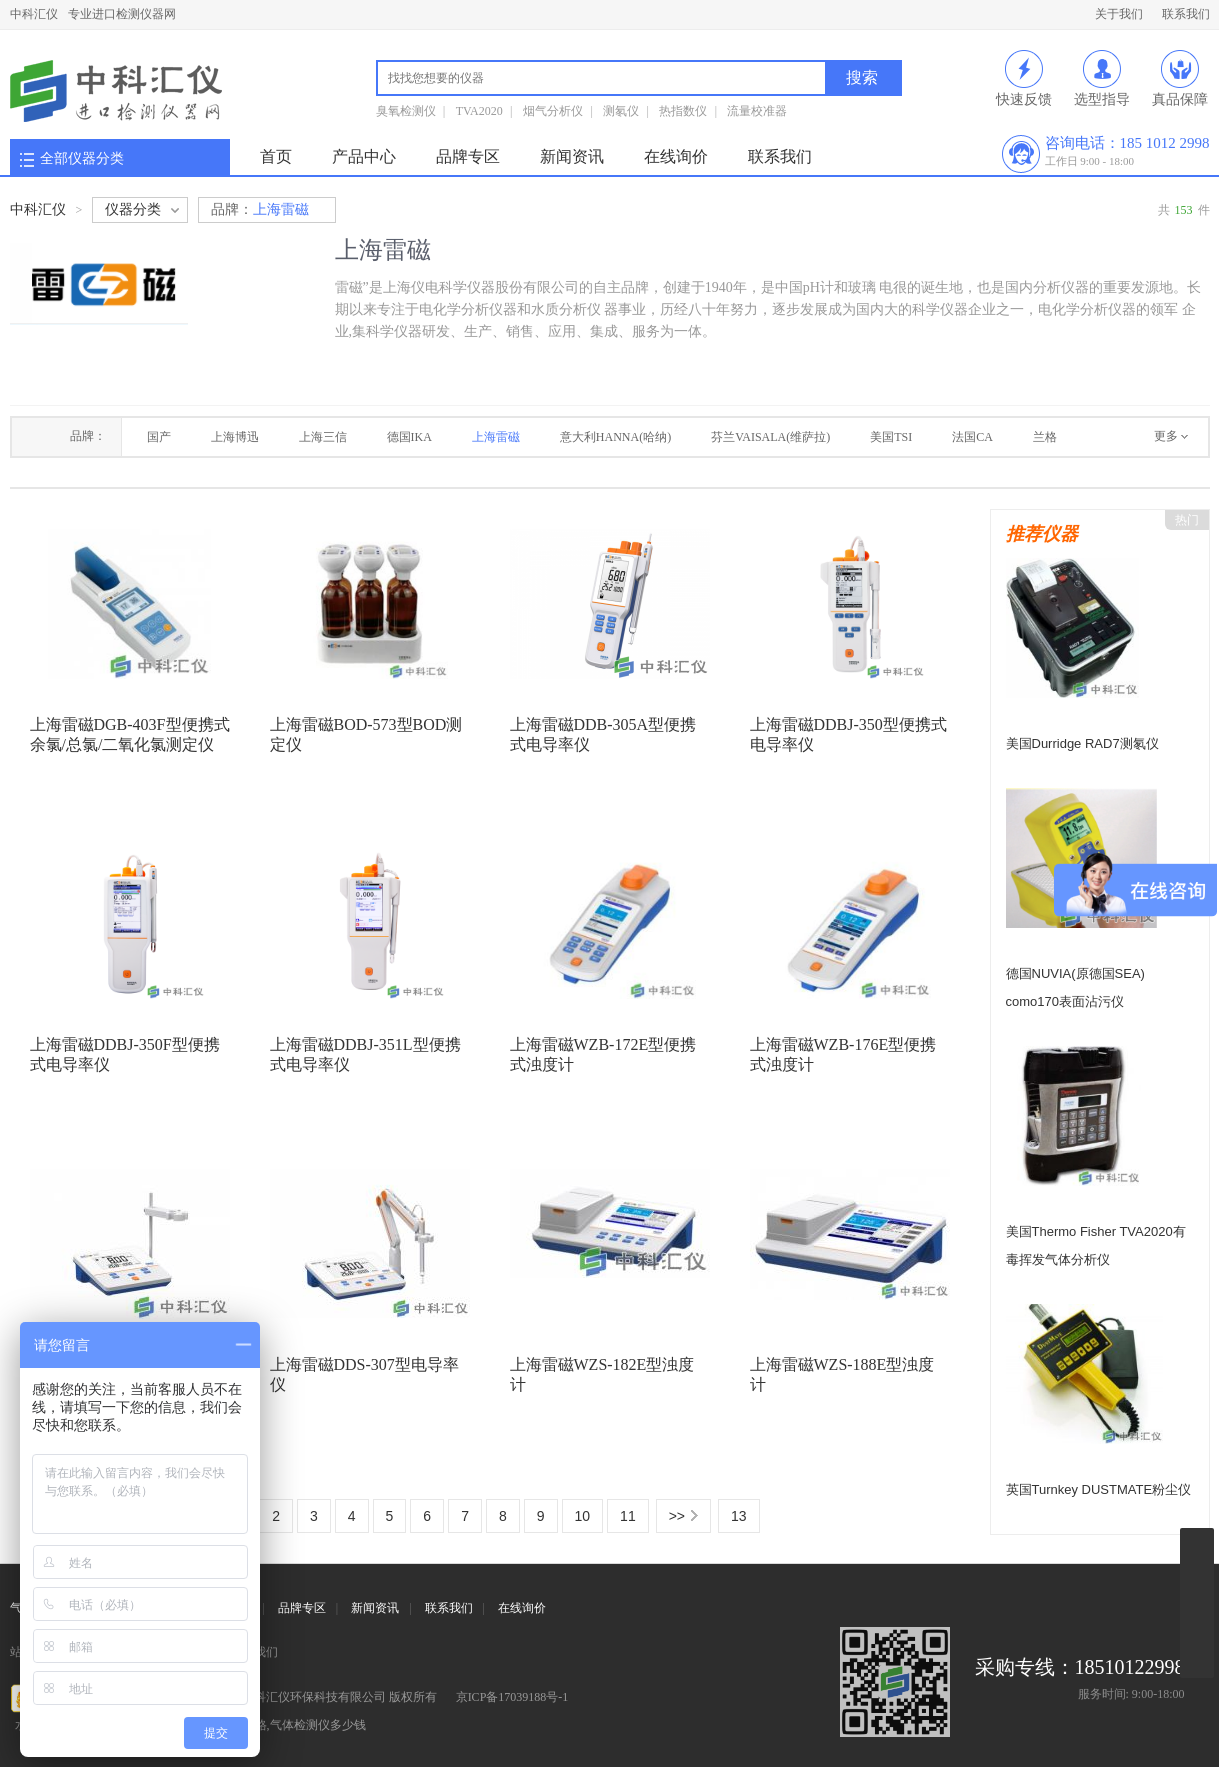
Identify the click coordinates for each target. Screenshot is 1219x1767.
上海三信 (323, 437)
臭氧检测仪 (406, 111)
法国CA (972, 437)
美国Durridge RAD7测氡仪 (1082, 743)
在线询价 (676, 156)
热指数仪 (683, 111)
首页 (276, 156)
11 (628, 1516)
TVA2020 (479, 111)
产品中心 (364, 156)
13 (739, 1516)
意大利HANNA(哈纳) (615, 437)
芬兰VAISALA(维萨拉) (770, 437)
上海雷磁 (260, 209)
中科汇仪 (34, 14)
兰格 (1045, 437)
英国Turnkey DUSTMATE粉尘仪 (1099, 1489)
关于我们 (1119, 14)
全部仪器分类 (82, 158)
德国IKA (409, 437)
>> (677, 1516)
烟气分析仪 (553, 111)
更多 (1166, 436)
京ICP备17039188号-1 (512, 1697)
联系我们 (1186, 14)
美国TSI (891, 437)
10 (583, 1516)
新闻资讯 (572, 156)
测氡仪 (621, 111)
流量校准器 (757, 111)
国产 (159, 437)
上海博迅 (235, 437)
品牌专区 (468, 156)
